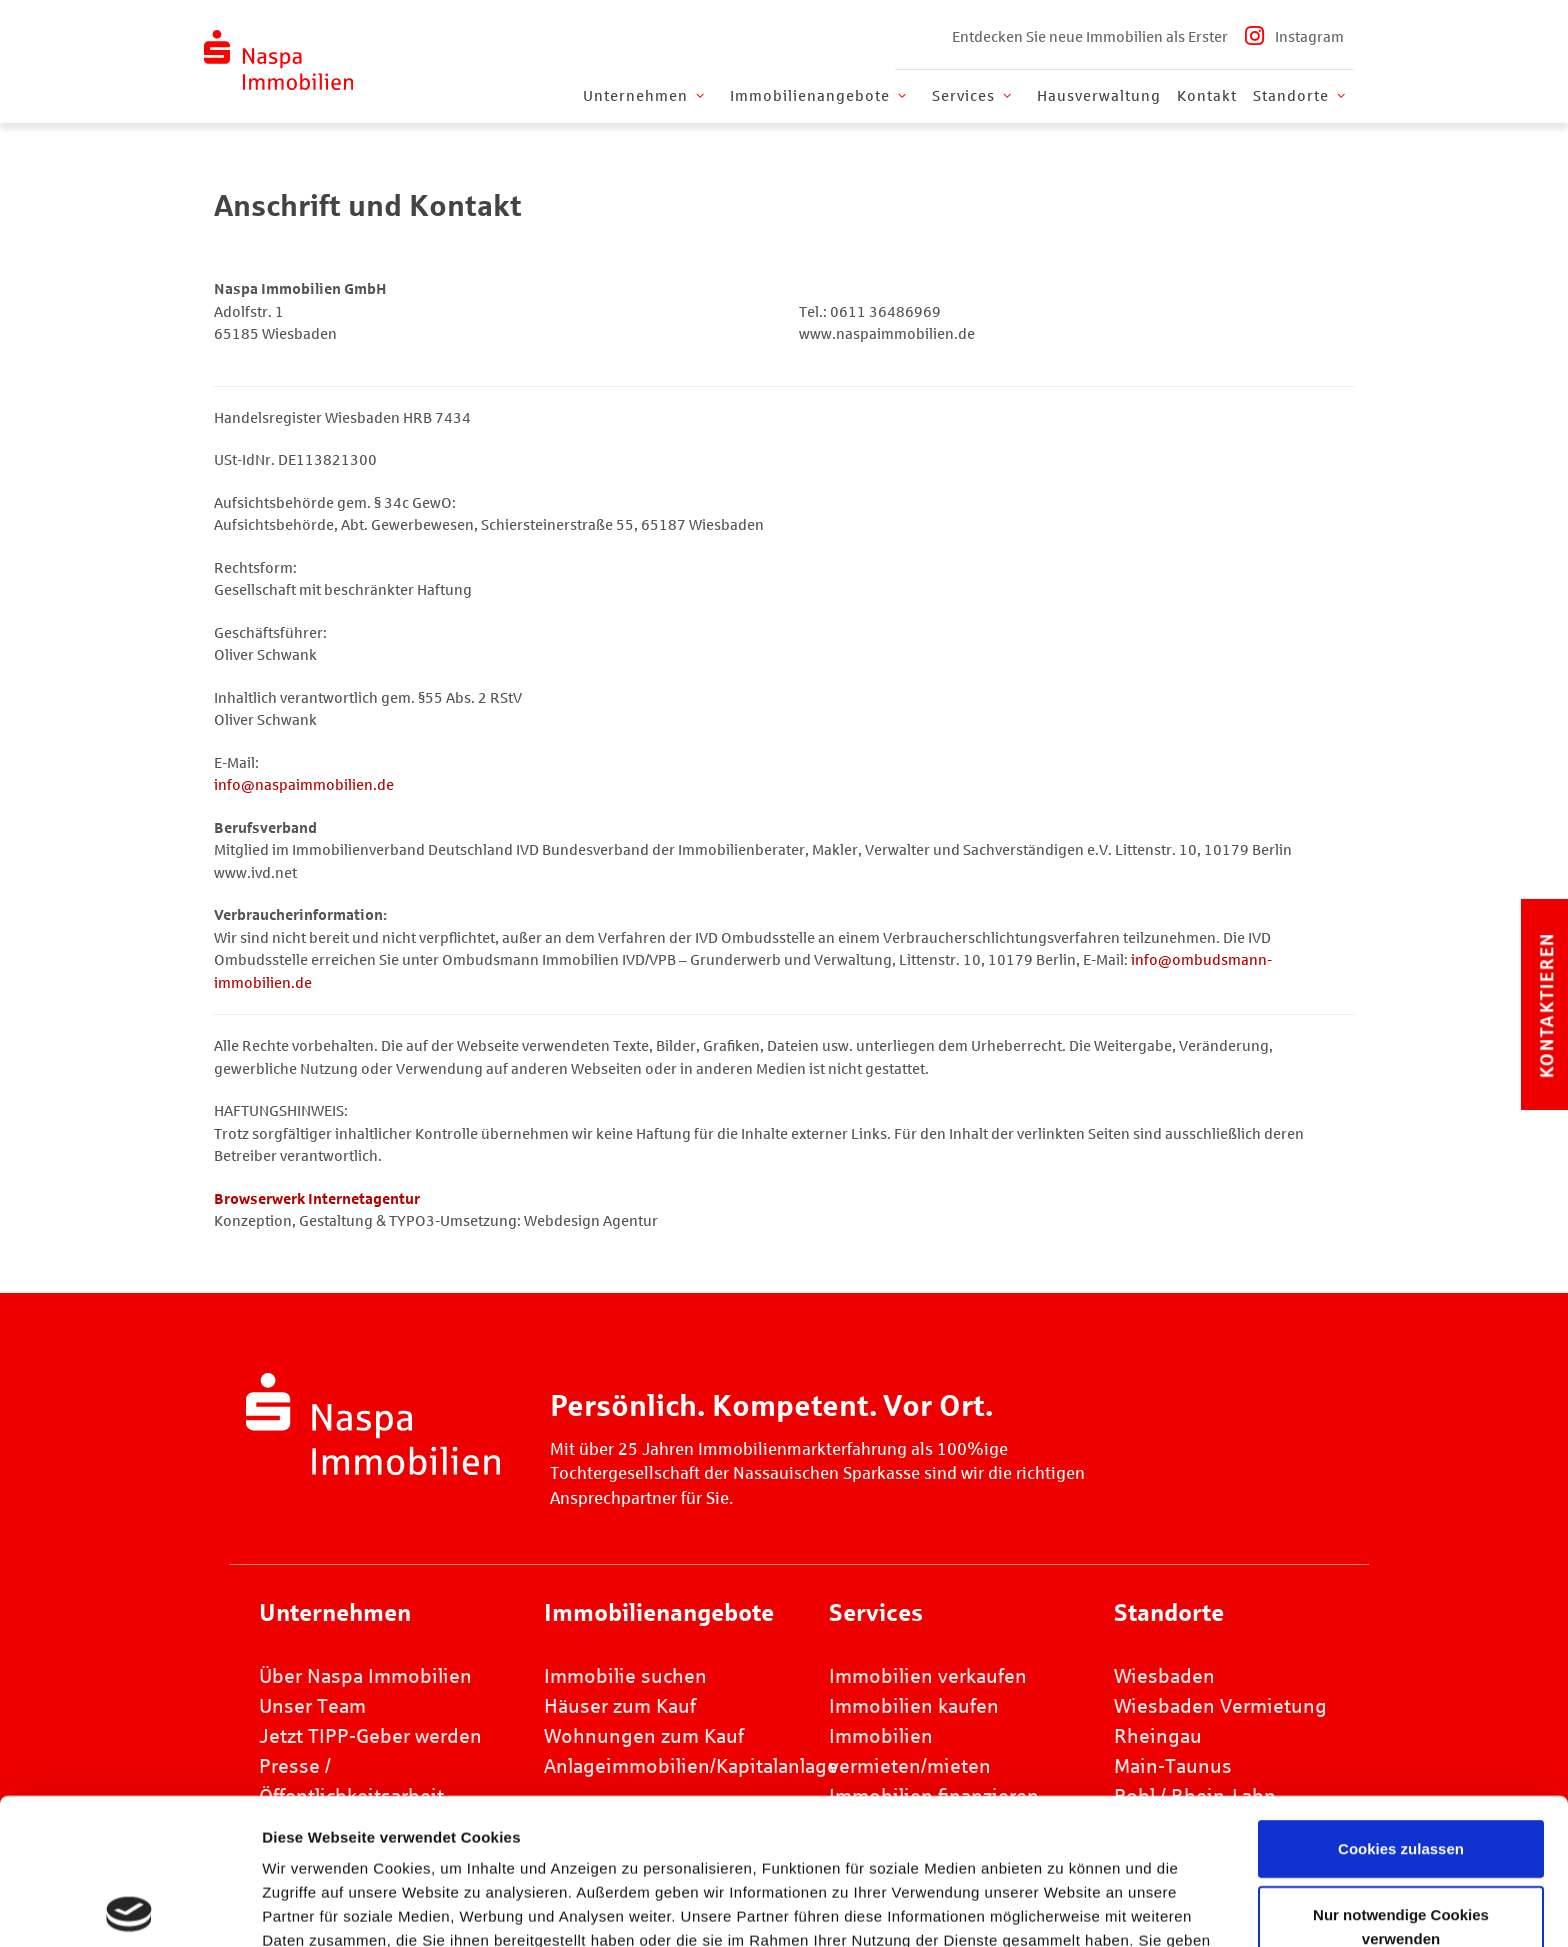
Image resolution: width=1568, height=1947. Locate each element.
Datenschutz (831, 1842)
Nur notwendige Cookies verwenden (1401, 1780)
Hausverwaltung (1099, 96)
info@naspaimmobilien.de (304, 785)
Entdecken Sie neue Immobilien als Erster (1090, 37)
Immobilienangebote (820, 96)
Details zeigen (1099, 1907)
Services (973, 96)
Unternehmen (645, 96)
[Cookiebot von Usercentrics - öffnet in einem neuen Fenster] (129, 1908)
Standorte (1301, 96)
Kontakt (1207, 96)
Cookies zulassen (1401, 1702)
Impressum (705, 1842)
